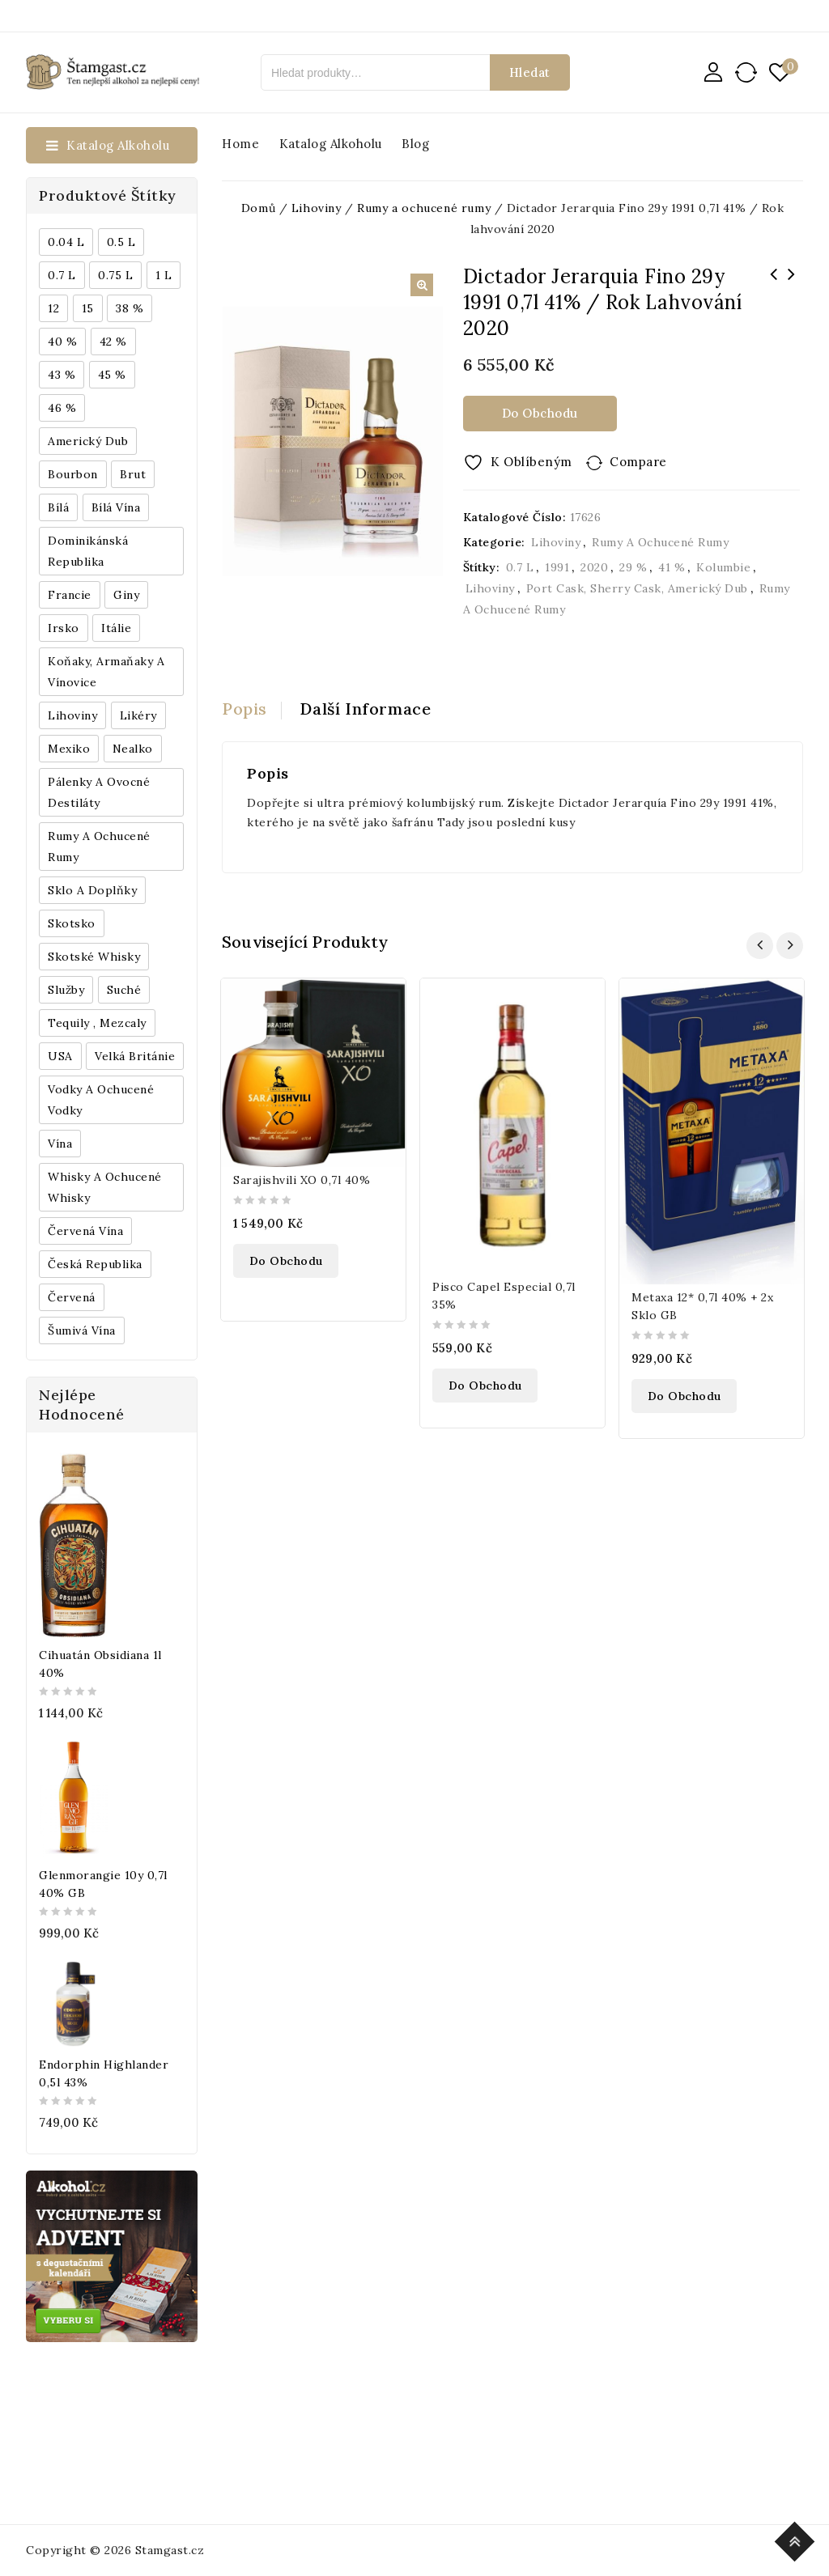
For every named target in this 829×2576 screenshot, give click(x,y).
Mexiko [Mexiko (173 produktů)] (69, 748)
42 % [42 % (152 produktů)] (113, 341)
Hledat (530, 72)
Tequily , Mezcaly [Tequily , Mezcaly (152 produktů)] (97, 1023)
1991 (557, 567)
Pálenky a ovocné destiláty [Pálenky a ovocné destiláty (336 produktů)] (99, 792)
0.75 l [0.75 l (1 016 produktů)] (115, 275)
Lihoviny (555, 542)
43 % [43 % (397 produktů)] (61, 374)
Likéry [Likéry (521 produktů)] (138, 715)
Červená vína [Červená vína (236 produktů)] (85, 1231)
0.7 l (520, 567)
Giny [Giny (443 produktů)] (126, 595)
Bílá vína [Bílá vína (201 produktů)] (116, 507)
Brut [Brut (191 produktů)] (133, 474)
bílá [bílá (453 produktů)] (58, 507)
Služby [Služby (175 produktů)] (66, 989)
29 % (633, 567)
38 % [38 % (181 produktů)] (129, 308)
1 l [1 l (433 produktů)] (163, 275)
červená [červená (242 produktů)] (72, 1297)
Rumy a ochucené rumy (660, 542)
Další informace (366, 708)
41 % (671, 567)
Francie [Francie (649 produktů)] (69, 595)
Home (240, 143)
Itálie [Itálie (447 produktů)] (116, 628)
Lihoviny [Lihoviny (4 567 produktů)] (72, 715)
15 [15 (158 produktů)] (88, 308)
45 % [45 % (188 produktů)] (112, 374)
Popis (244, 708)
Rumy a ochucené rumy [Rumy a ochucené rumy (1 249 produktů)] (99, 846)
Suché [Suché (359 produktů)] (124, 989)
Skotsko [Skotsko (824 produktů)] (72, 923)
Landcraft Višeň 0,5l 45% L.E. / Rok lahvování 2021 (773, 295)
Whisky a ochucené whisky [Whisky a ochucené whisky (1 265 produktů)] (105, 1187)
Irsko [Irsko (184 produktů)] (63, 628)
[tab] (252, 709)
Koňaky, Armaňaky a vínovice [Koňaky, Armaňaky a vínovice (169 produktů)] (106, 672)
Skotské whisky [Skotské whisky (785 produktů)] (94, 956)
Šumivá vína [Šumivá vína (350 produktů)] (82, 1330)
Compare (638, 461)
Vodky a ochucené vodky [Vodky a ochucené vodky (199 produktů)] (101, 1100)
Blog (415, 143)
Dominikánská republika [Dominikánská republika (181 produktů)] (88, 551)
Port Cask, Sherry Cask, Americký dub (637, 588)
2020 (594, 567)
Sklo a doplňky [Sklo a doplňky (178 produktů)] (92, 890)
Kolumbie (723, 567)
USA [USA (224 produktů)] (60, 1056)
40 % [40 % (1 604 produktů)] (62, 341)
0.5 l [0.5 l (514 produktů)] (121, 242)
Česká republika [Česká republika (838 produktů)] (95, 1264)
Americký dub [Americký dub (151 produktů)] (88, 441)
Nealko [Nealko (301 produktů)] (133, 748)
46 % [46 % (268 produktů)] (62, 408)
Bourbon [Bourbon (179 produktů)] (73, 474)
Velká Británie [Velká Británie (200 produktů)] (135, 1056)
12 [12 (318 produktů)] (53, 308)
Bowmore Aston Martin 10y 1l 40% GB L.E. (791, 285)
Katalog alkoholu (330, 143)
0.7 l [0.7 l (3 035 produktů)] (62, 275)
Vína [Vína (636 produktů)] (60, 1143)
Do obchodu (540, 413)
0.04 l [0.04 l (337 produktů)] (66, 242)
